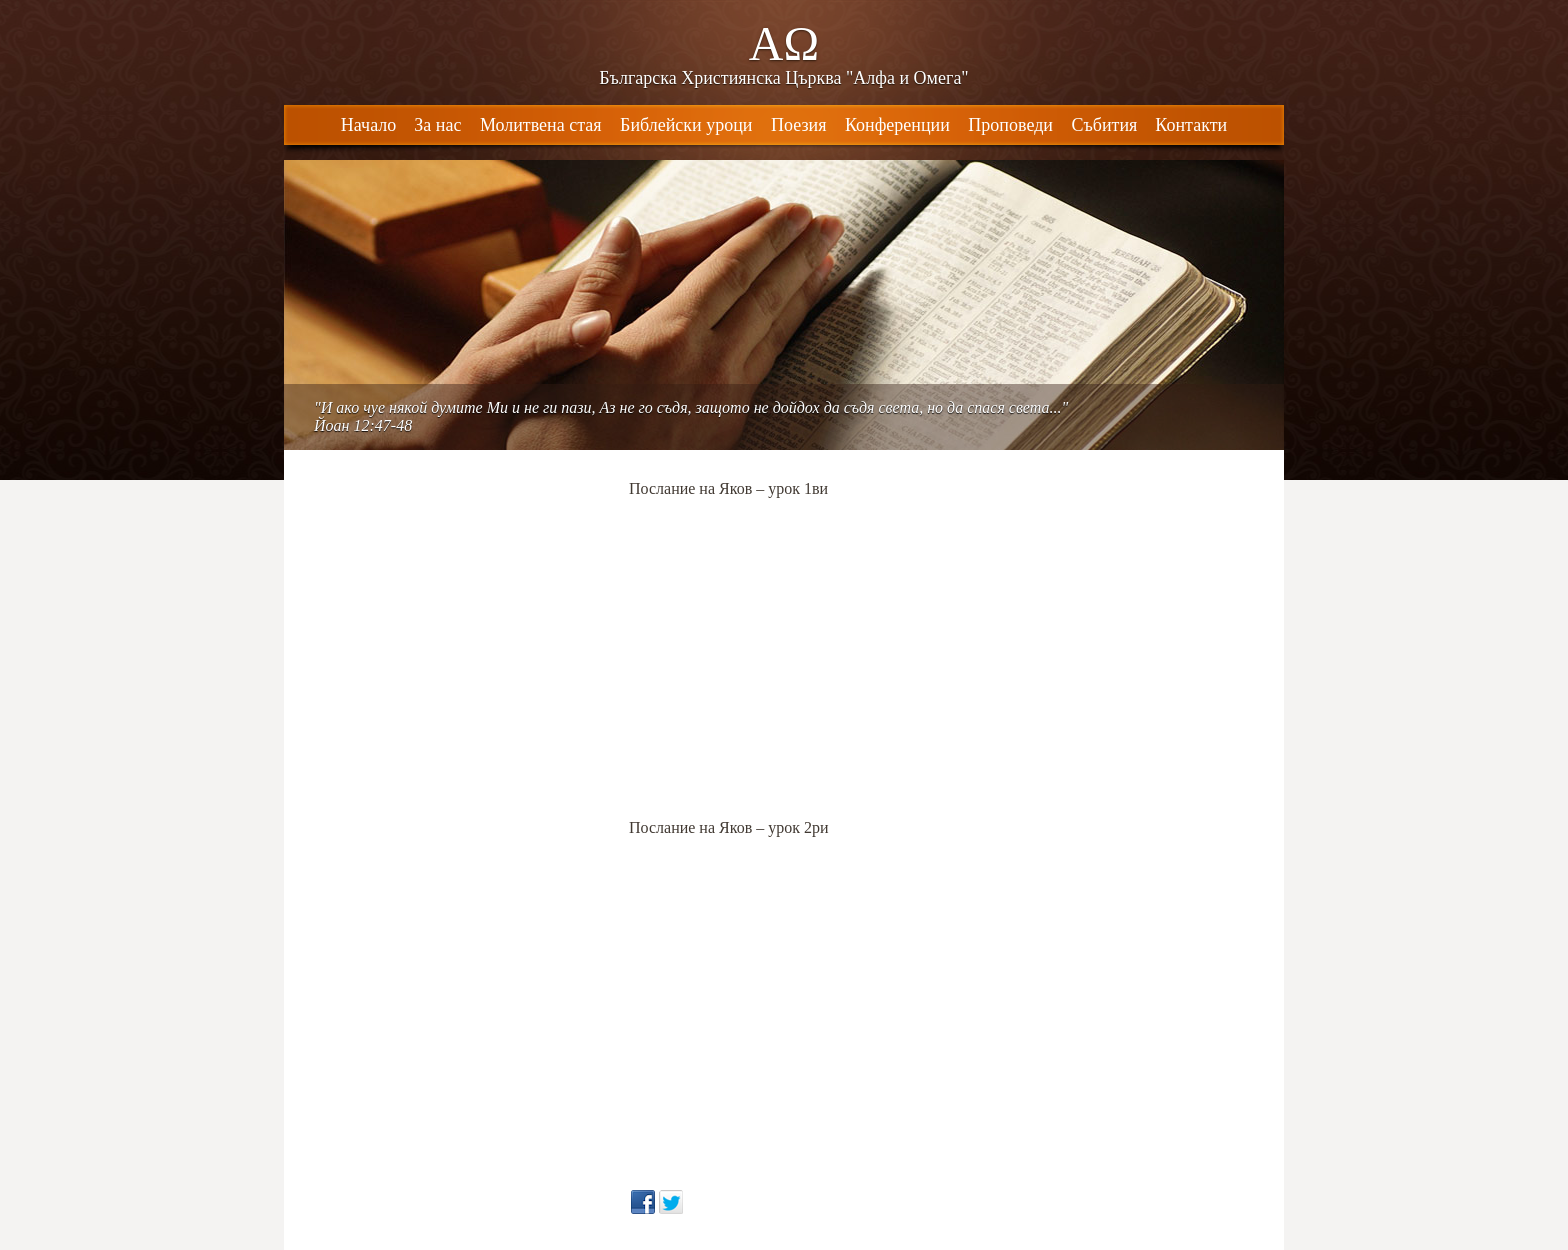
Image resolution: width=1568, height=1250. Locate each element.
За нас (437, 125)
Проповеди (1010, 125)
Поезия (798, 125)
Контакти (1191, 125)
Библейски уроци (686, 125)
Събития (1104, 125)
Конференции (897, 125)
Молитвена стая (541, 125)
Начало (368, 125)
